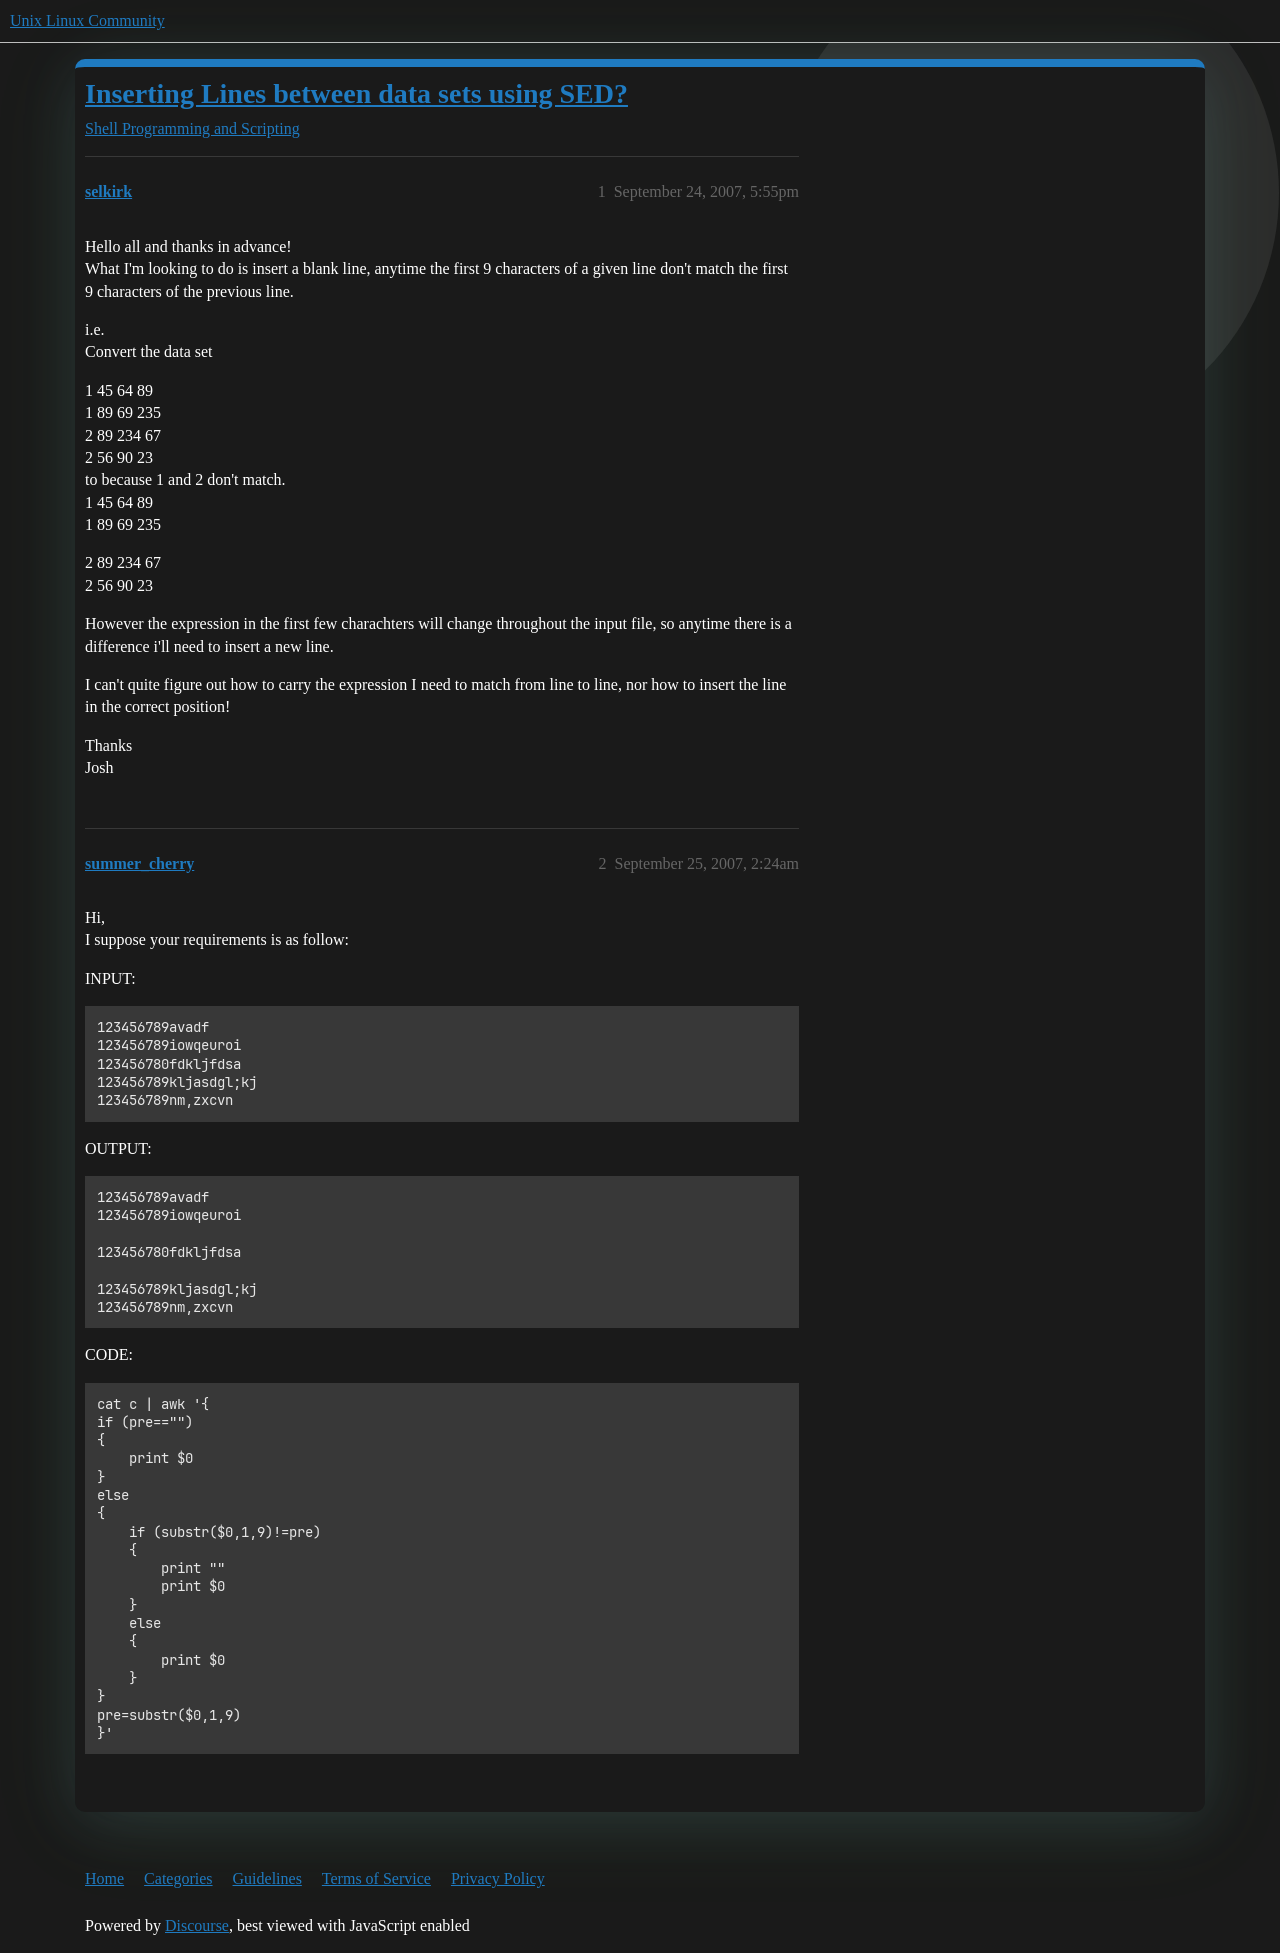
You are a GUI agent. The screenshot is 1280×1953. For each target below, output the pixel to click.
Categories (178, 1878)
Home (104, 1878)
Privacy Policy (498, 1878)
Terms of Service (376, 1878)
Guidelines (267, 1878)
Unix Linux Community (87, 20)
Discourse (197, 1925)
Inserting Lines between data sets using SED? (356, 93)
